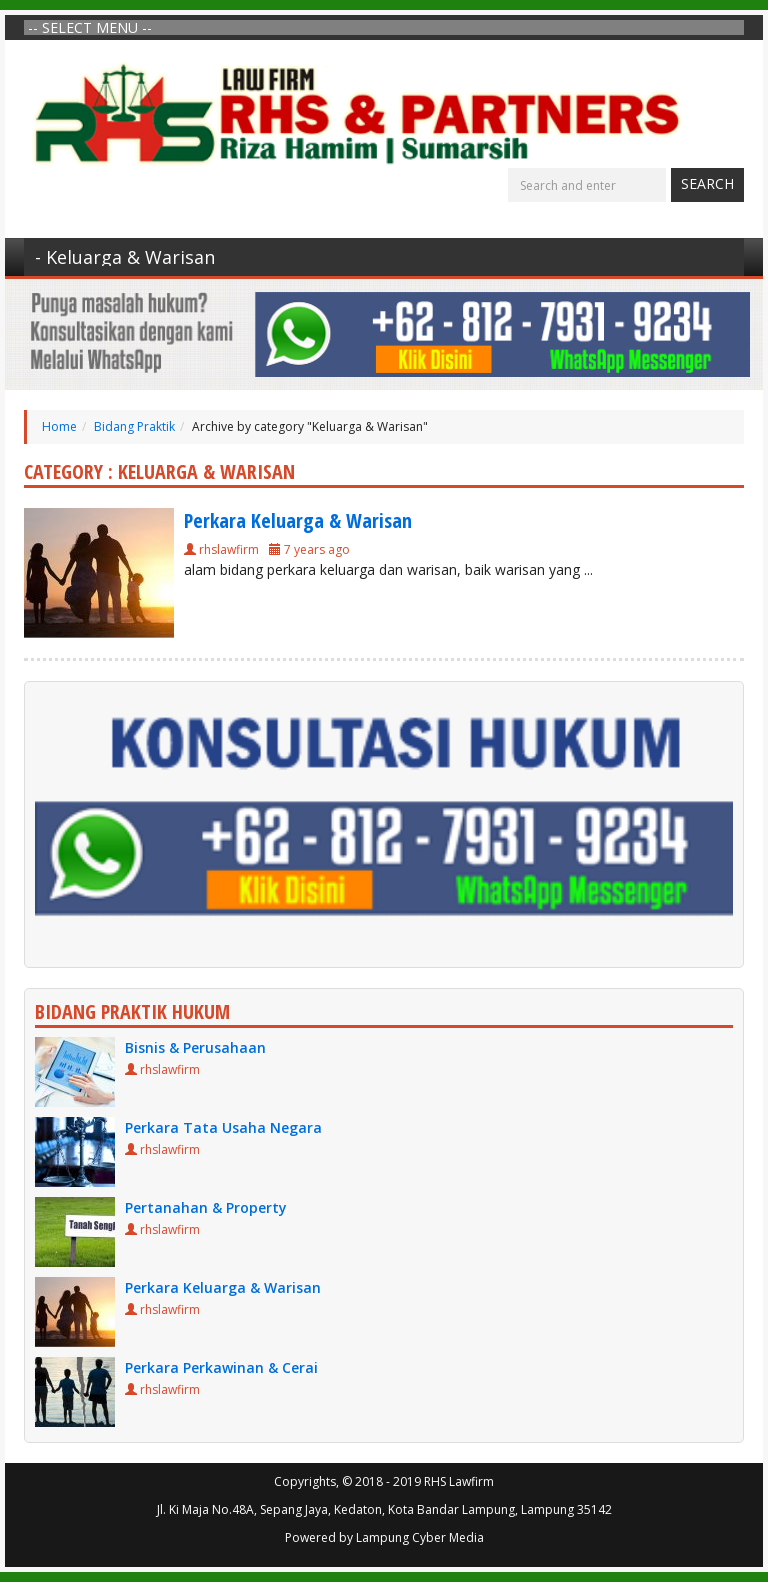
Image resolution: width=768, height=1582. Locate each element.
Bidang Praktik (134, 426)
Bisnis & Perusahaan (195, 1047)
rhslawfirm (229, 549)
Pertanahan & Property (206, 1207)
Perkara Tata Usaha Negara (223, 1127)
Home (59, 426)
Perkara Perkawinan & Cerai (221, 1367)
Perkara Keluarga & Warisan (298, 520)
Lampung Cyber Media (420, 1537)
